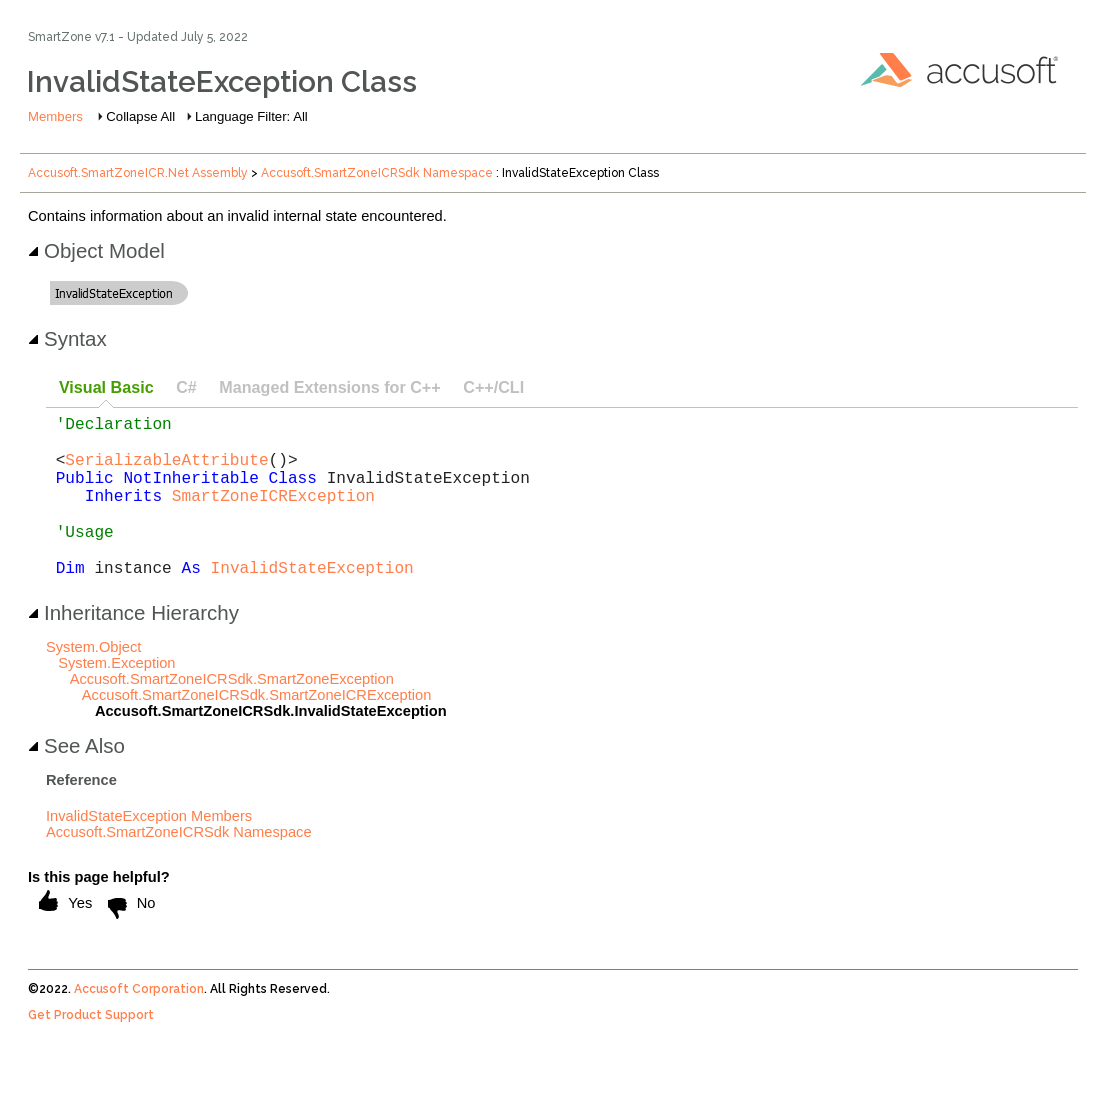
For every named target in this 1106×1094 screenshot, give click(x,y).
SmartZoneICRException (273, 515)
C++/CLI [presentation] (493, 387)
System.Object (93, 683)
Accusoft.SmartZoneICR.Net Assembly (138, 173)
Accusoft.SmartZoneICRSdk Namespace (377, 173)
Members (55, 116)
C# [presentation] (186, 387)
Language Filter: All (251, 116)
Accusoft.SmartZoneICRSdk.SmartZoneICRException (256, 731)
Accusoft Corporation (139, 1025)
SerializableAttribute (166, 471)
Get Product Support (91, 1051)
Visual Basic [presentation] (106, 387)
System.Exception (116, 699)
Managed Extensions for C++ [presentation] (329, 387)
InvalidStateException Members (149, 852)
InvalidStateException (312, 603)
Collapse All (140, 116)
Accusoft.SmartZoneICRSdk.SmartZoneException (232, 715)
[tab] (106, 388)
